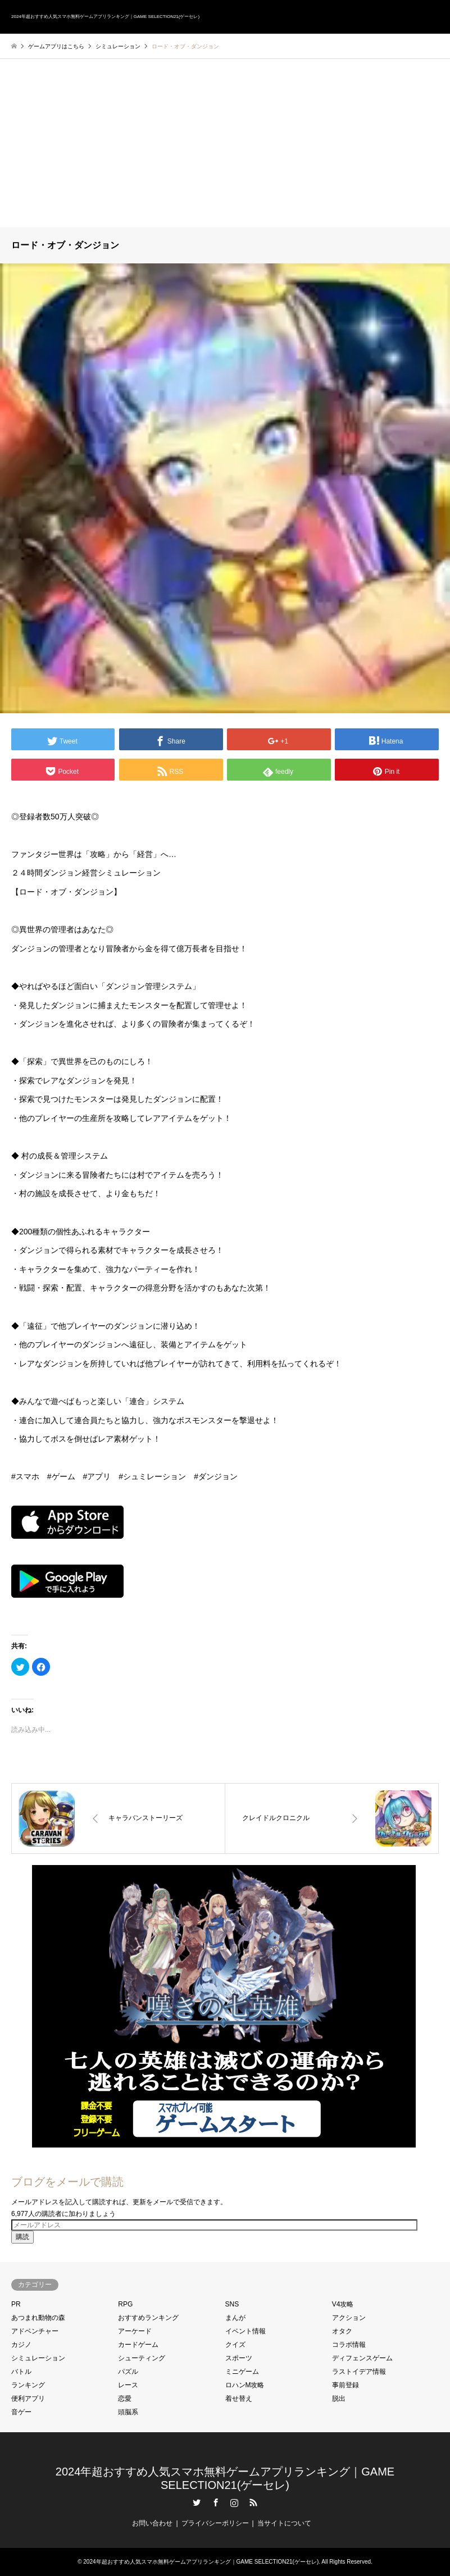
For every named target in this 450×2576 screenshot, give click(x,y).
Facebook (216, 2502)
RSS (253, 2502)
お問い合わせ (152, 2523)
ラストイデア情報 (359, 2372)
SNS (232, 2304)
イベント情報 (245, 2331)
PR (16, 2304)
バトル (21, 2372)
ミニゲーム (242, 2372)
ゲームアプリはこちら (56, 46)
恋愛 (124, 2398)
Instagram (234, 2502)
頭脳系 (128, 2412)
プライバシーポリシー (215, 2523)
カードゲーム (138, 2345)
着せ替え (238, 2398)
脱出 (339, 2398)
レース (128, 2385)
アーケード (135, 2331)
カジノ (21, 2345)
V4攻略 (343, 2304)
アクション (349, 2318)
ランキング (28, 2385)
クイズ (235, 2345)
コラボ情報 (349, 2345)
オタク (342, 2331)
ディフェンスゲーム (362, 2358)
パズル (128, 2372)
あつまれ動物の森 (38, 2318)
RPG (125, 2304)
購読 (22, 2237)
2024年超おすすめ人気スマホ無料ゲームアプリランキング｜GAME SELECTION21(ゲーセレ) (201, 2562)
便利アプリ (28, 2398)
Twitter (197, 2502)
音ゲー (21, 2412)
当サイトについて (284, 2523)
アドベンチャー (34, 2331)
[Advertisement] (225, 143)
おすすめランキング (148, 2318)
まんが (235, 2318)
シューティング (141, 2358)
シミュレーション (38, 2358)
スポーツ (238, 2358)
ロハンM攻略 (245, 2385)
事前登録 (345, 2385)
